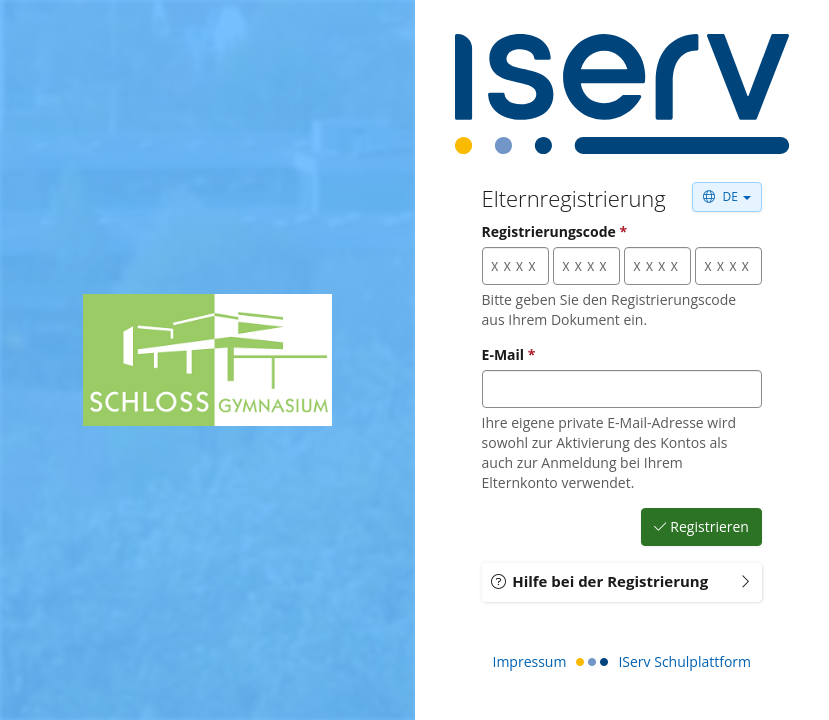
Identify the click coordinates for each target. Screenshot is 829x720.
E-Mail (509, 354)
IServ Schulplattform (684, 661)
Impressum (530, 661)
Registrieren (701, 527)
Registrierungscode (555, 231)
